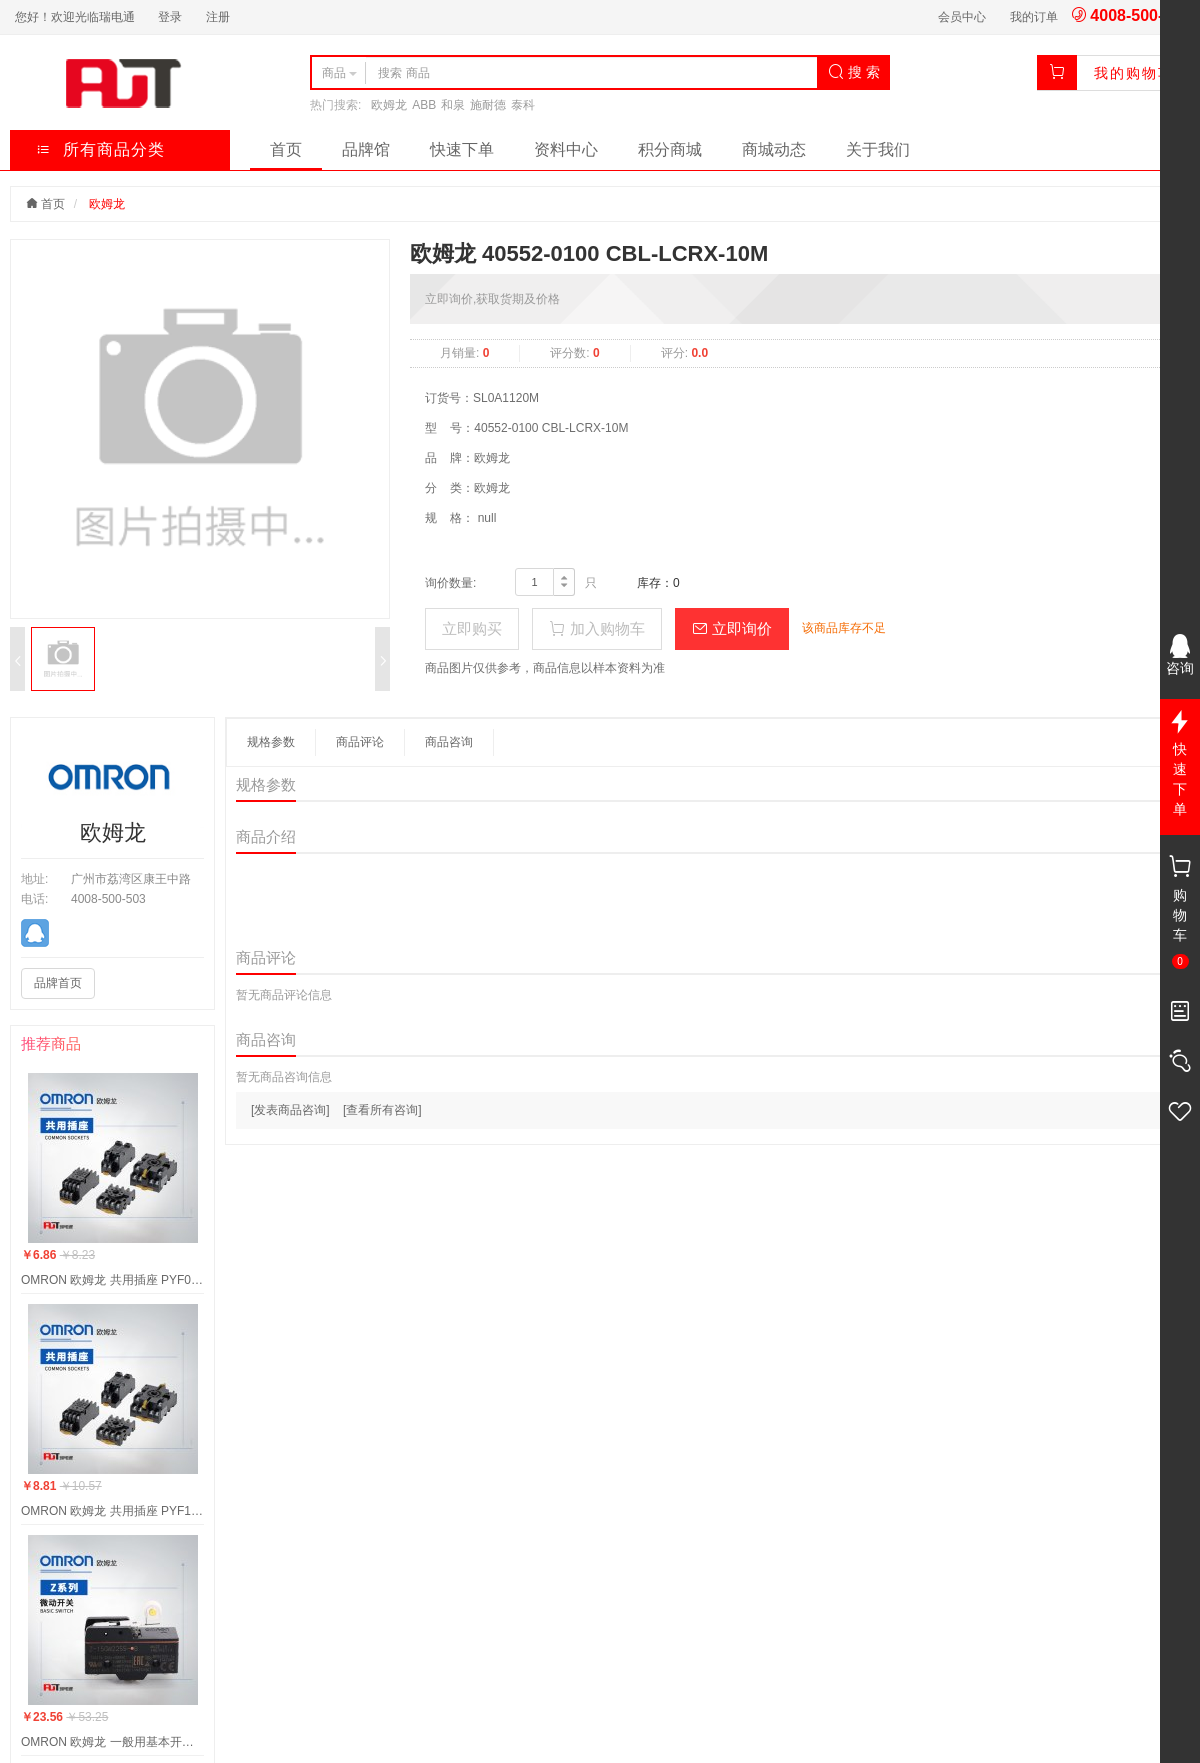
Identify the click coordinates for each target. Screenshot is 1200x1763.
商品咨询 (449, 742)
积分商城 (670, 149)
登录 (170, 17)
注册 (218, 17)
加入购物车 (596, 628)
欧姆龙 (389, 105)
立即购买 (472, 628)
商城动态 (774, 149)
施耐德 (488, 105)
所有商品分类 (100, 149)
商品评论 (360, 742)
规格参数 (271, 742)
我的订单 (1034, 17)
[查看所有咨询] (382, 1110)
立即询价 (732, 628)
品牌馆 (366, 149)
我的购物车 (1134, 73)
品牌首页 (58, 983)
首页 (286, 149)
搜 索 (854, 72)
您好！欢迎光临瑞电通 (75, 17)
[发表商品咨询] (290, 1110)
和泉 (453, 105)
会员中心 (962, 17)
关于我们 (878, 149)
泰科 (523, 105)
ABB (424, 105)
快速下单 (462, 149)
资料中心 (566, 149)
